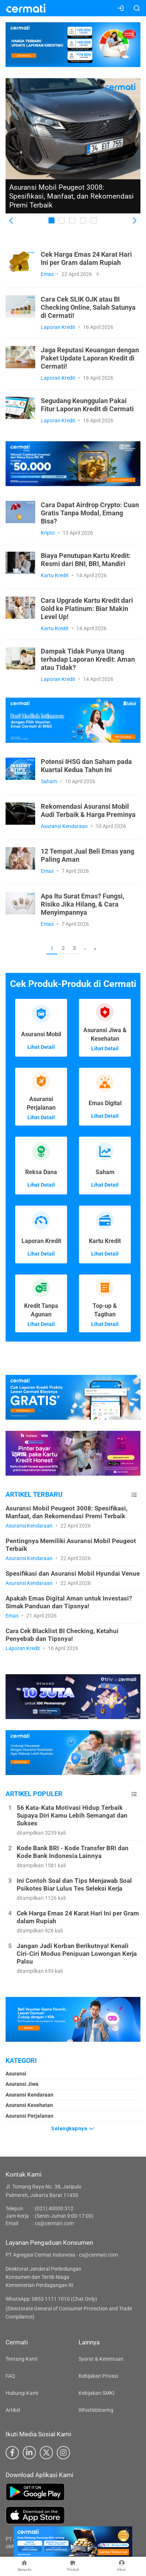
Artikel (13, 2410)
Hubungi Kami (22, 2393)
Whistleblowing (96, 2410)
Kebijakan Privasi (98, 2376)
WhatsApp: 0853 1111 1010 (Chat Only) (51, 2299)
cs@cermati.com (54, 2223)
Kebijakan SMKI (97, 2393)
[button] (12, 221)
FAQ (10, 2376)
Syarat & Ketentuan (101, 2359)
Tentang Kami (21, 2359)
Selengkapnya (73, 2128)
